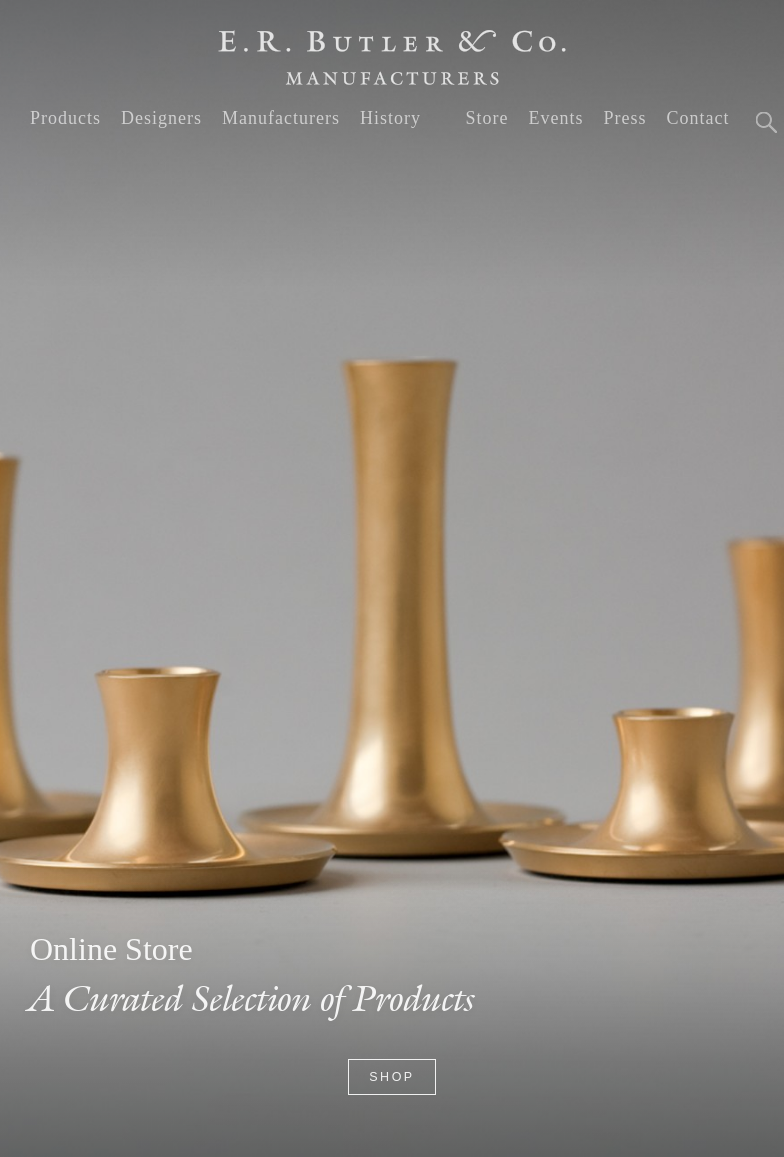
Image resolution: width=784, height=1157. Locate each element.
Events (555, 118)
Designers (161, 118)
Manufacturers (281, 118)
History (390, 118)
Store (486, 118)
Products (65, 118)
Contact (697, 118)
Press (624, 118)
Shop (391, 1077)
